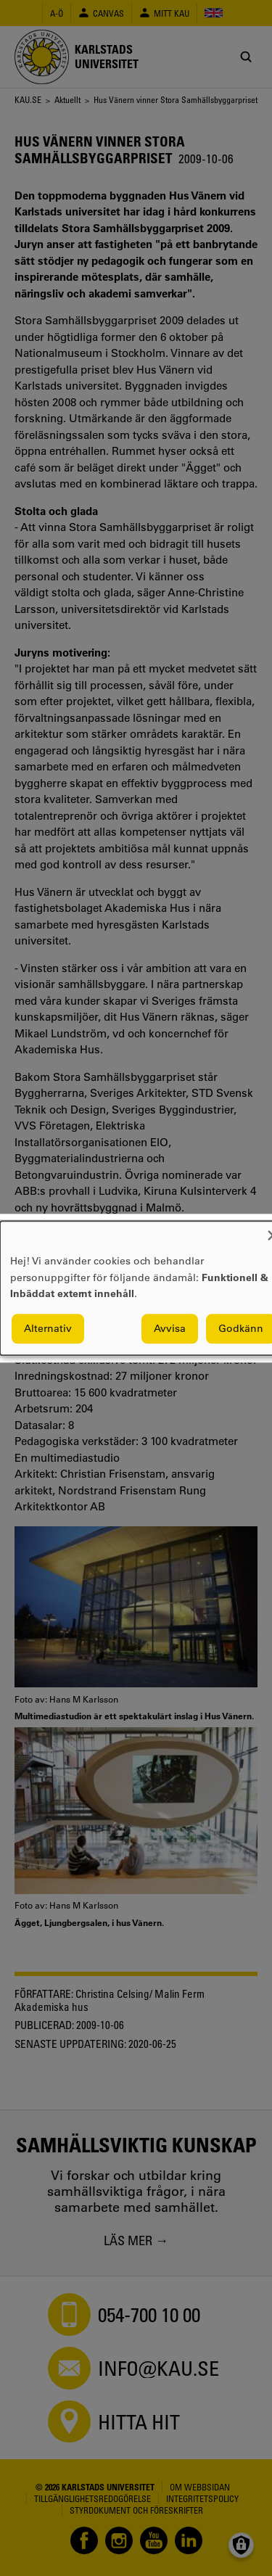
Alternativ (48, 1328)
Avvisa (170, 1328)
